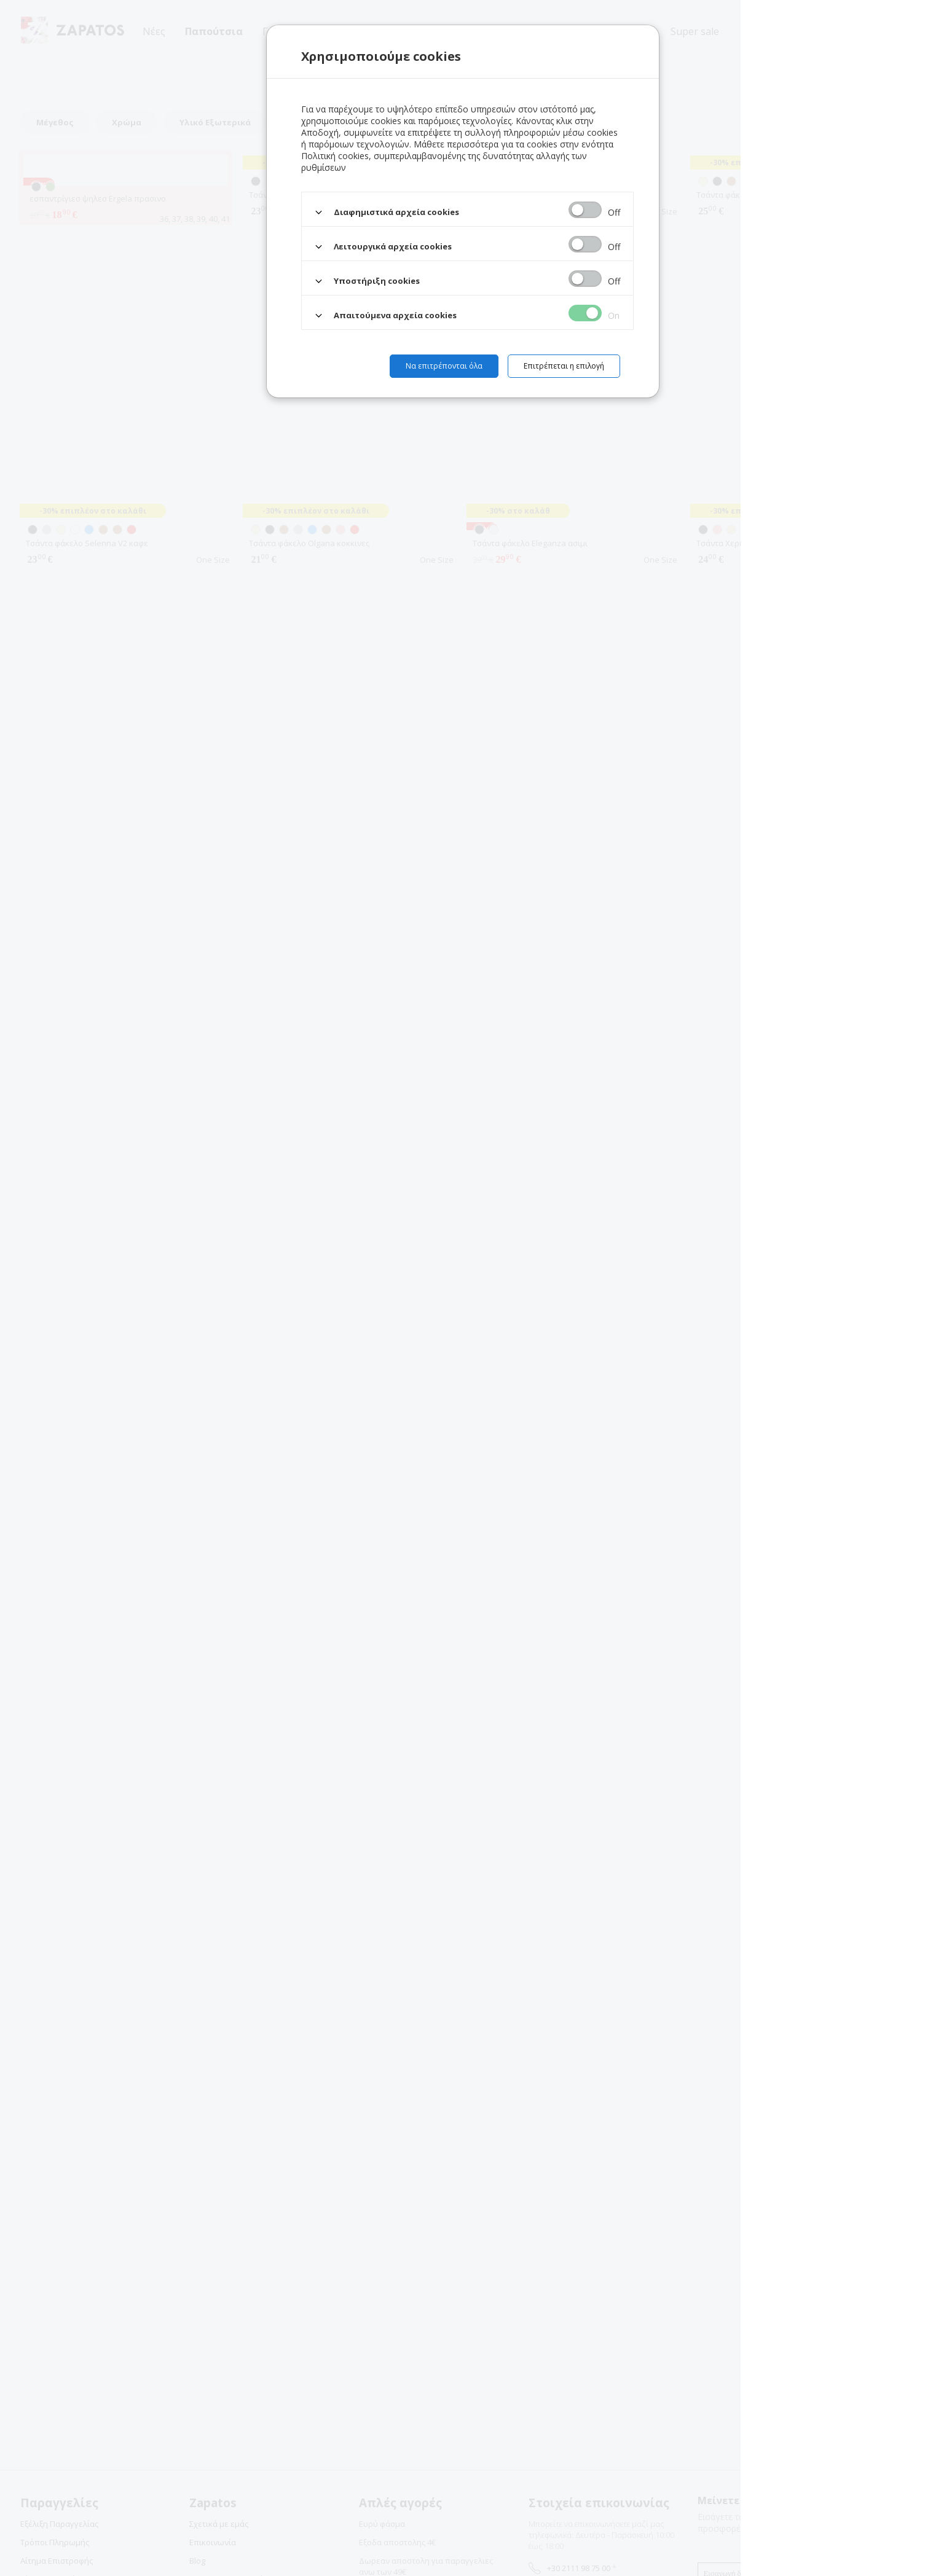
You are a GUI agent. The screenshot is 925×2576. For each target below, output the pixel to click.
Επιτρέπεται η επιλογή (564, 366)
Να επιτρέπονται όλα (444, 366)
